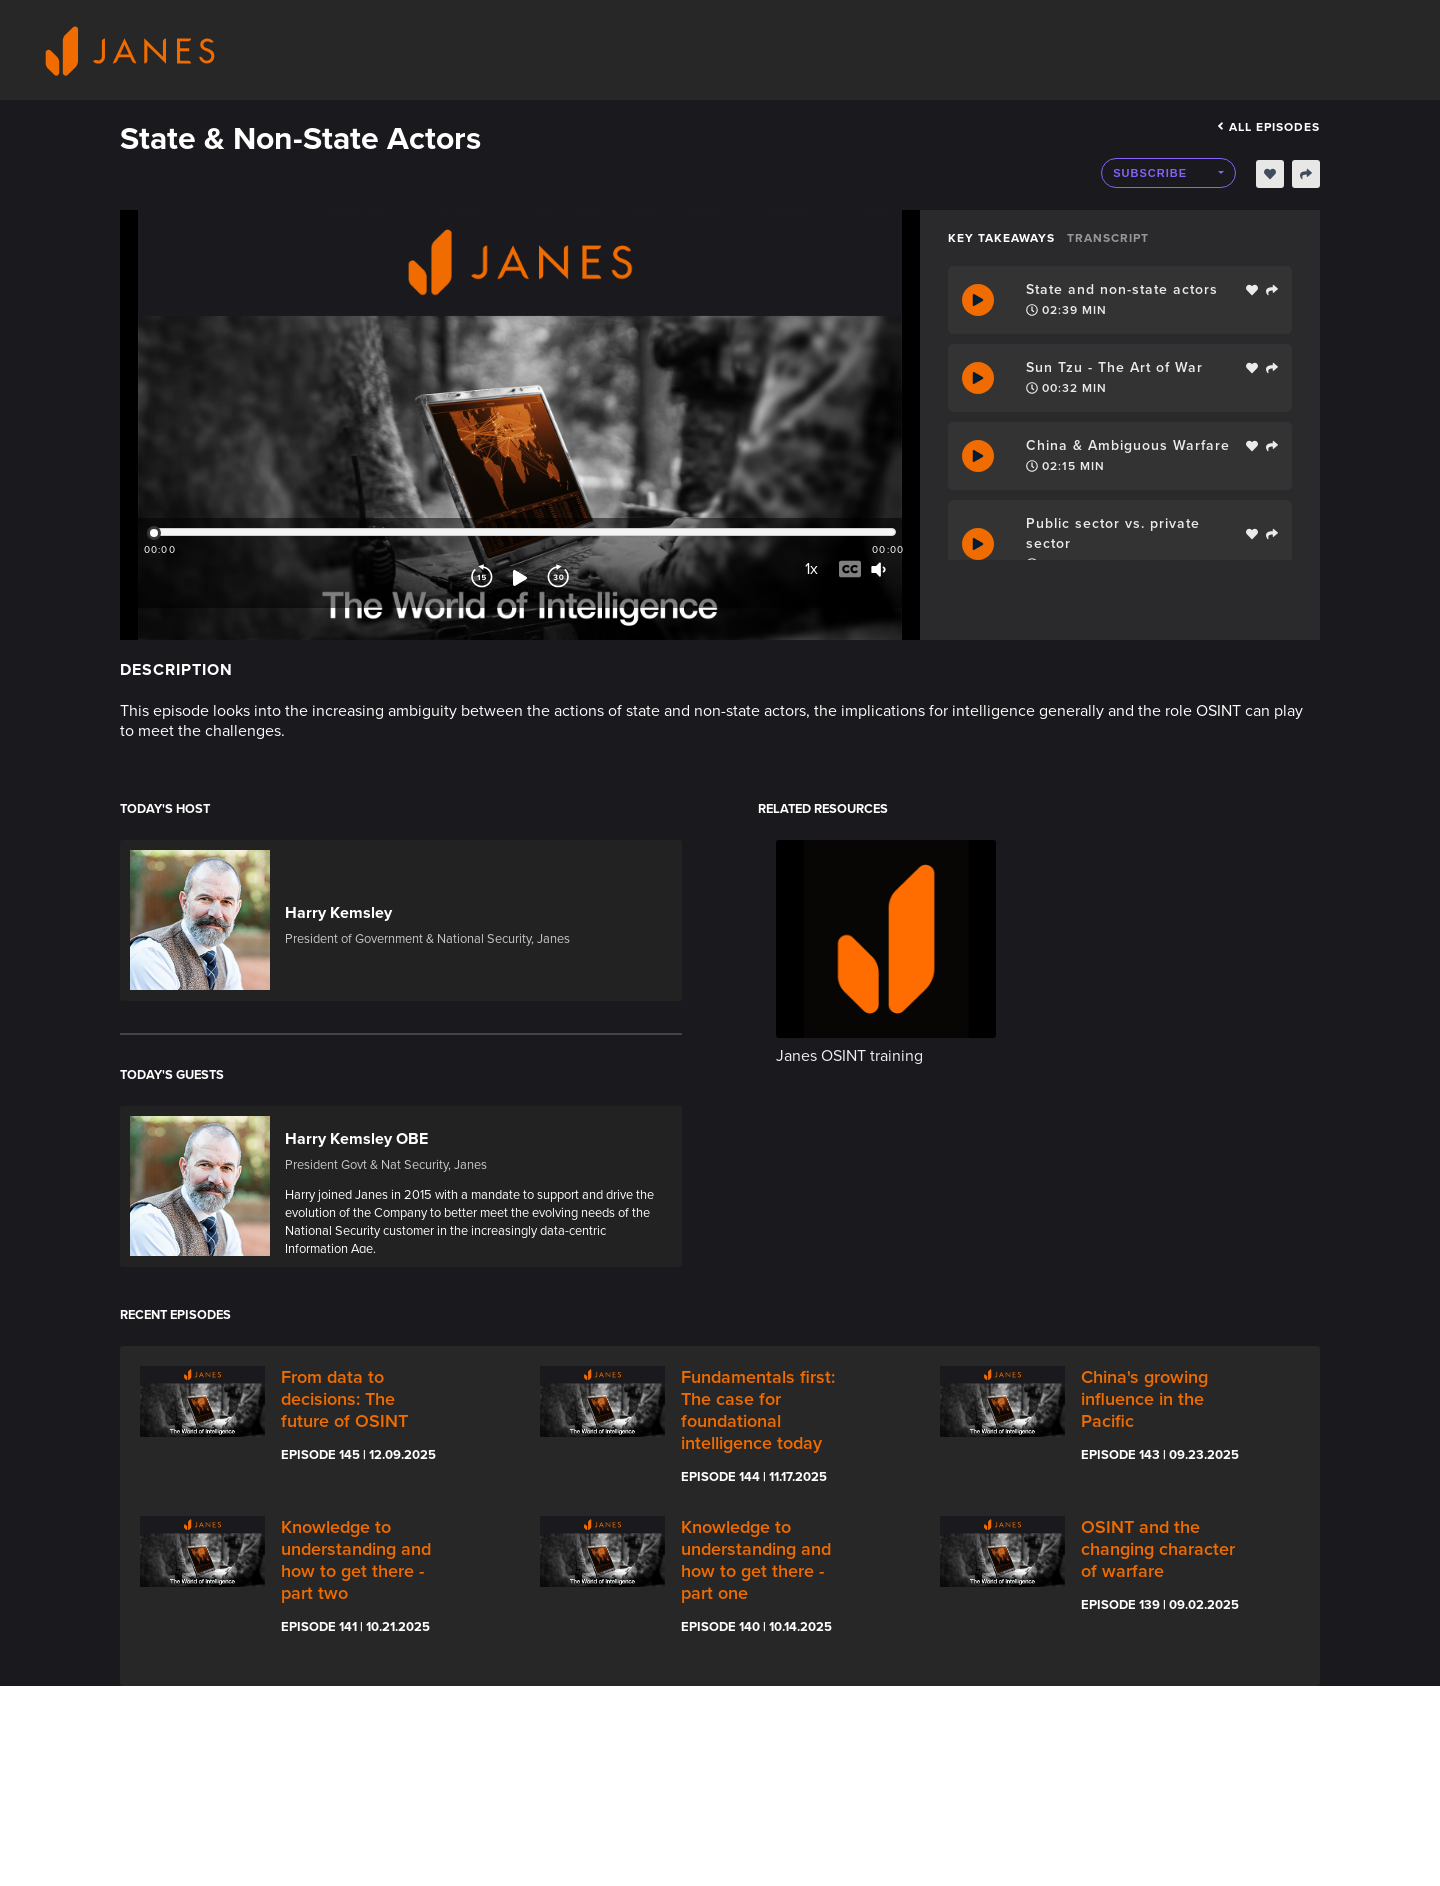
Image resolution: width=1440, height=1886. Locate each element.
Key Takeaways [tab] (1001, 238)
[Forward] (558, 578)
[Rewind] (482, 578)
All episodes (1268, 127)
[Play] (520, 578)
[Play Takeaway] (978, 300)
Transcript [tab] (1108, 238)
